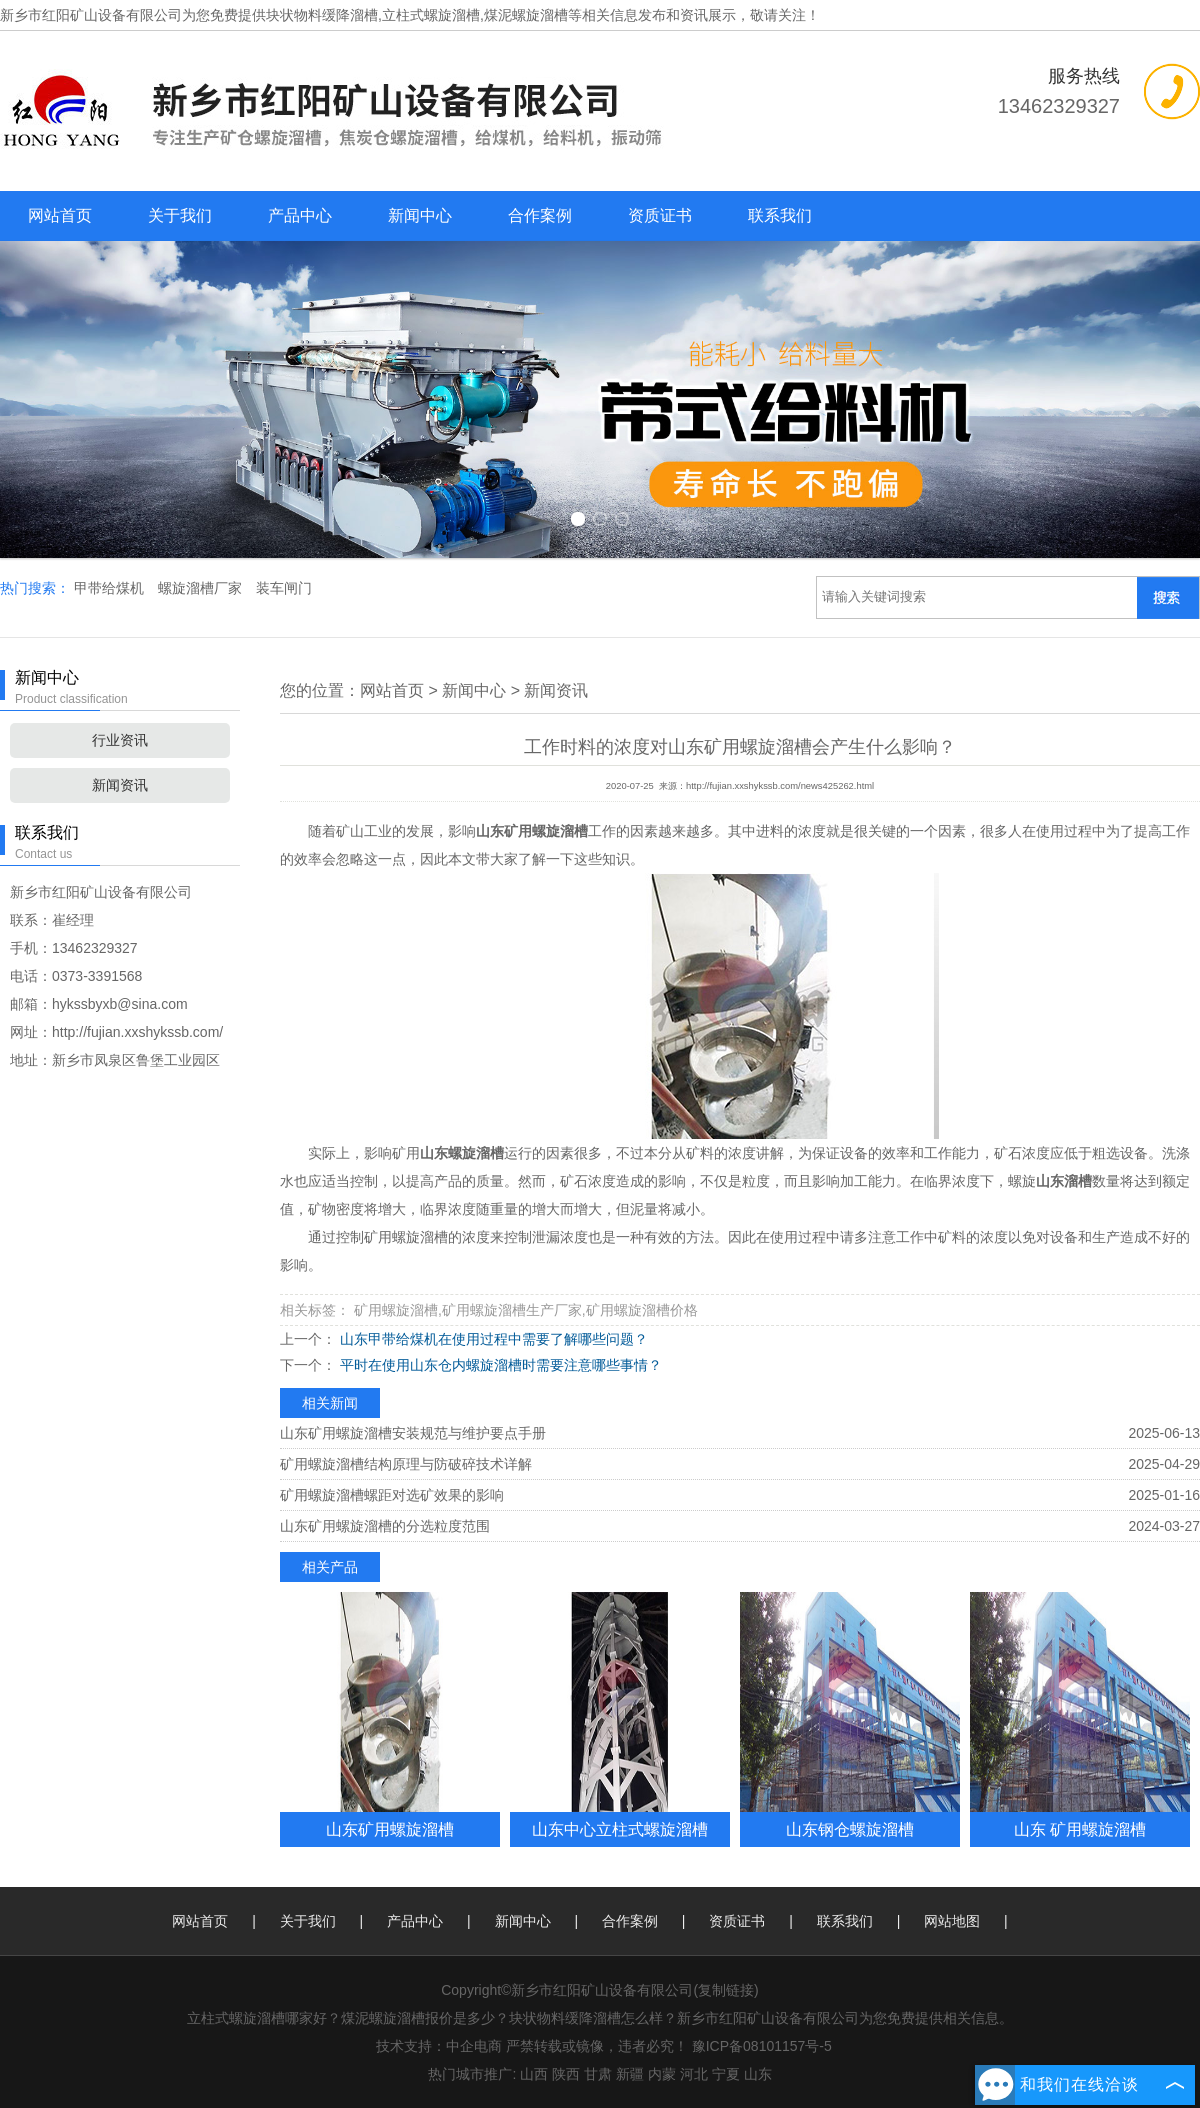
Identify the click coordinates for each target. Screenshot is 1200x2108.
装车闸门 (284, 588)
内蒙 (662, 2074)
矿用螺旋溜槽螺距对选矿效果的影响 (392, 1495)
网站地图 (952, 1921)
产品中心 (300, 215)
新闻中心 (420, 215)
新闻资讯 (120, 785)
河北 (694, 2074)
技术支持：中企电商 (439, 2046)
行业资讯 (120, 740)
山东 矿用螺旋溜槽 (1080, 1829)
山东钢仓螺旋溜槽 (850, 1829)
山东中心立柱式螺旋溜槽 (620, 1829)
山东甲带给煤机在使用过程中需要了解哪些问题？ (492, 1339)
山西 (534, 2074)
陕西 (566, 2074)
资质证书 (660, 215)
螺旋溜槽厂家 (202, 588)
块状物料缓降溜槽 (322, 15)
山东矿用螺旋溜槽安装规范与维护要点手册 (413, 1433)
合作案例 (540, 215)
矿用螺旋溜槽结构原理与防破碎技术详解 (406, 1464)
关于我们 (180, 215)
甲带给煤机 (111, 588)
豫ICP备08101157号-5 (762, 2046)
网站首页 (60, 215)
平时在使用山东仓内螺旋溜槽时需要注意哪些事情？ (499, 1365)
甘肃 (598, 2074)
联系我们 (780, 215)
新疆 (630, 2074)
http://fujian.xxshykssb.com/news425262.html (780, 786)
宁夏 (726, 2074)
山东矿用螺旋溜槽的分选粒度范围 (385, 1526)
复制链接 (726, 1990)
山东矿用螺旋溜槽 (390, 1829)
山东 (758, 2074)
